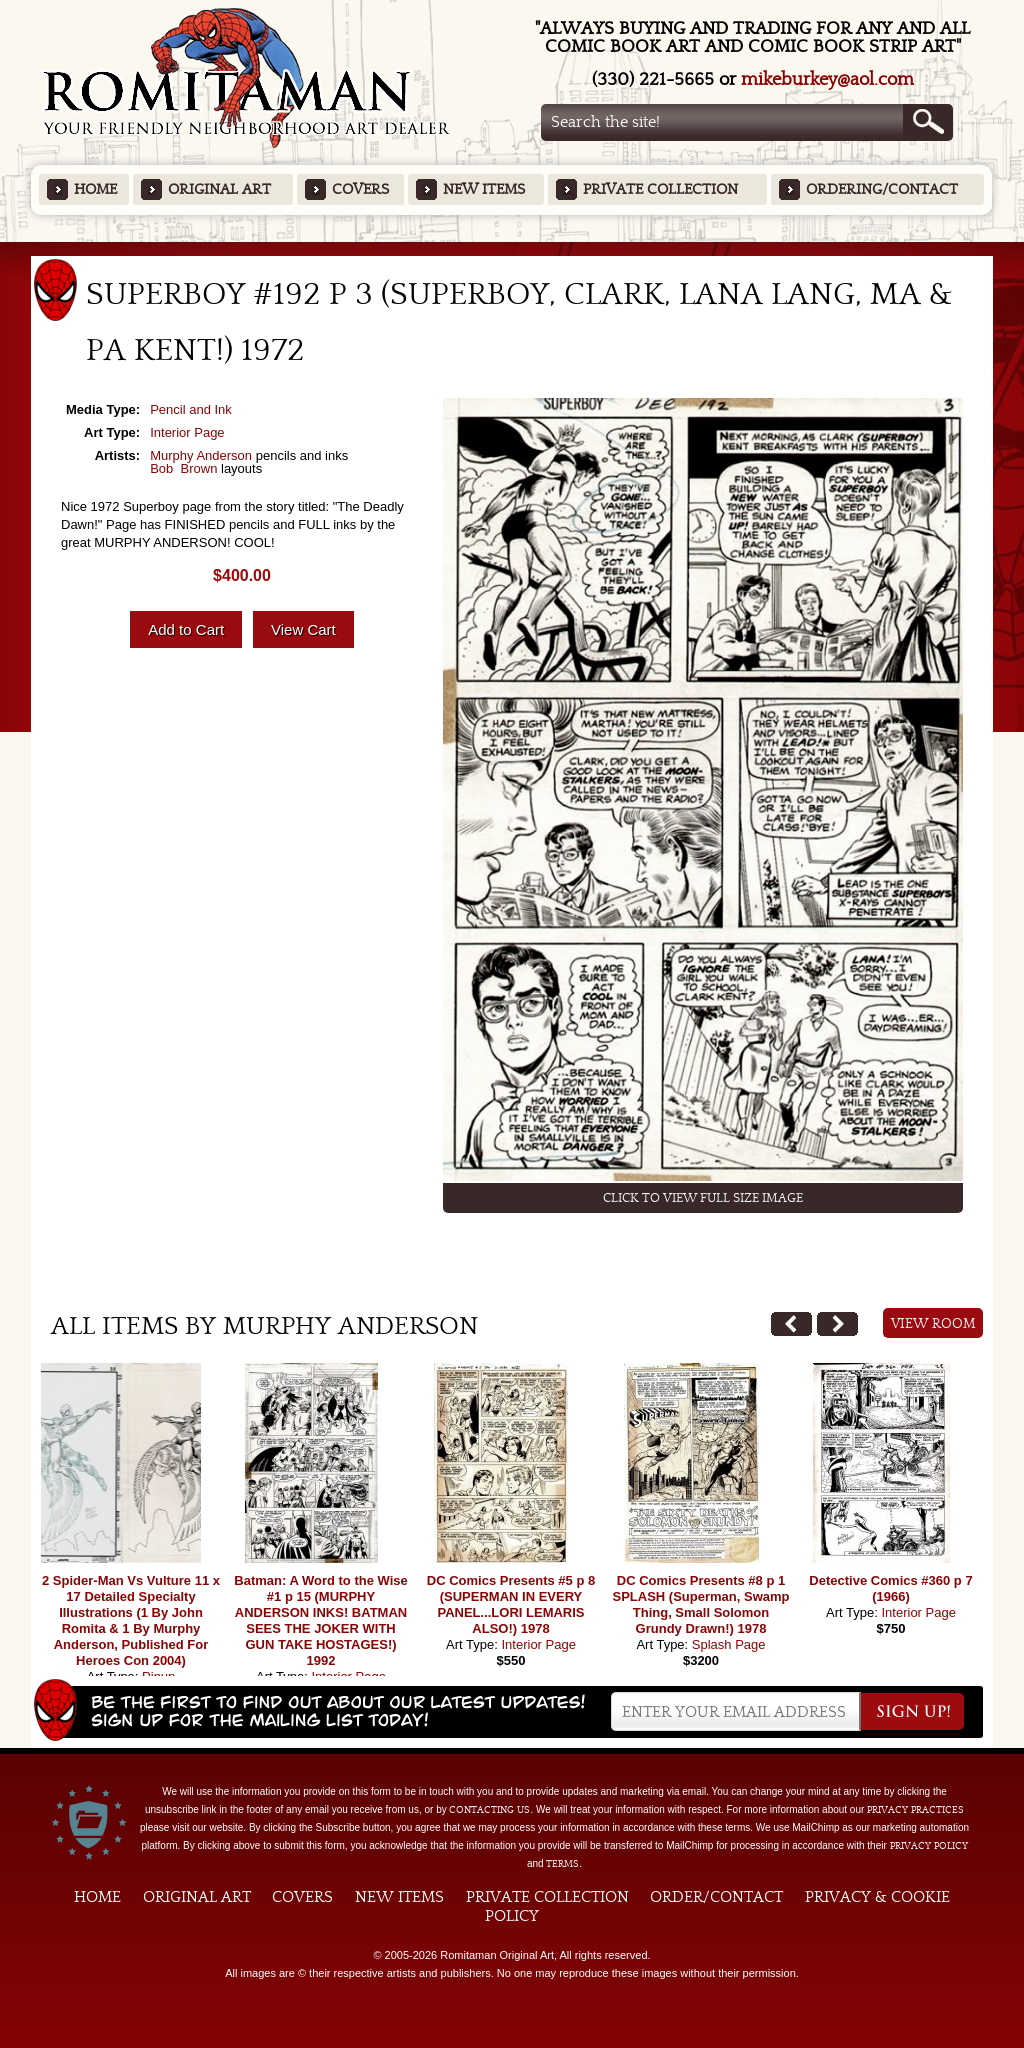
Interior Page (187, 432)
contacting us (489, 1810)
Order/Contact (716, 1897)
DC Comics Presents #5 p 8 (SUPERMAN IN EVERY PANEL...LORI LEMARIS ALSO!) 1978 (511, 1604)
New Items (484, 189)
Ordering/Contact (882, 189)
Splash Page (729, 1644)
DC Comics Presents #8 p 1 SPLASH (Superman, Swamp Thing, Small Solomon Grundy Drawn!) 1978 (701, 1604)
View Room (933, 1324)
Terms (562, 1864)
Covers (360, 189)
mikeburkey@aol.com (827, 79)
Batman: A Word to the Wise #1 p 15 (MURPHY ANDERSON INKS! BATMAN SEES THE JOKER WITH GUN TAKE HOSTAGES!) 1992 (320, 1620)
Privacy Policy (929, 1846)
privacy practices (915, 1810)
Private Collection (660, 189)
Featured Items (512, 248)
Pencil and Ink (191, 409)
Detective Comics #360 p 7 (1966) (890, 1588)
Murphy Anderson (201, 455)
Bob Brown (183, 468)
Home (95, 189)
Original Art (219, 189)
